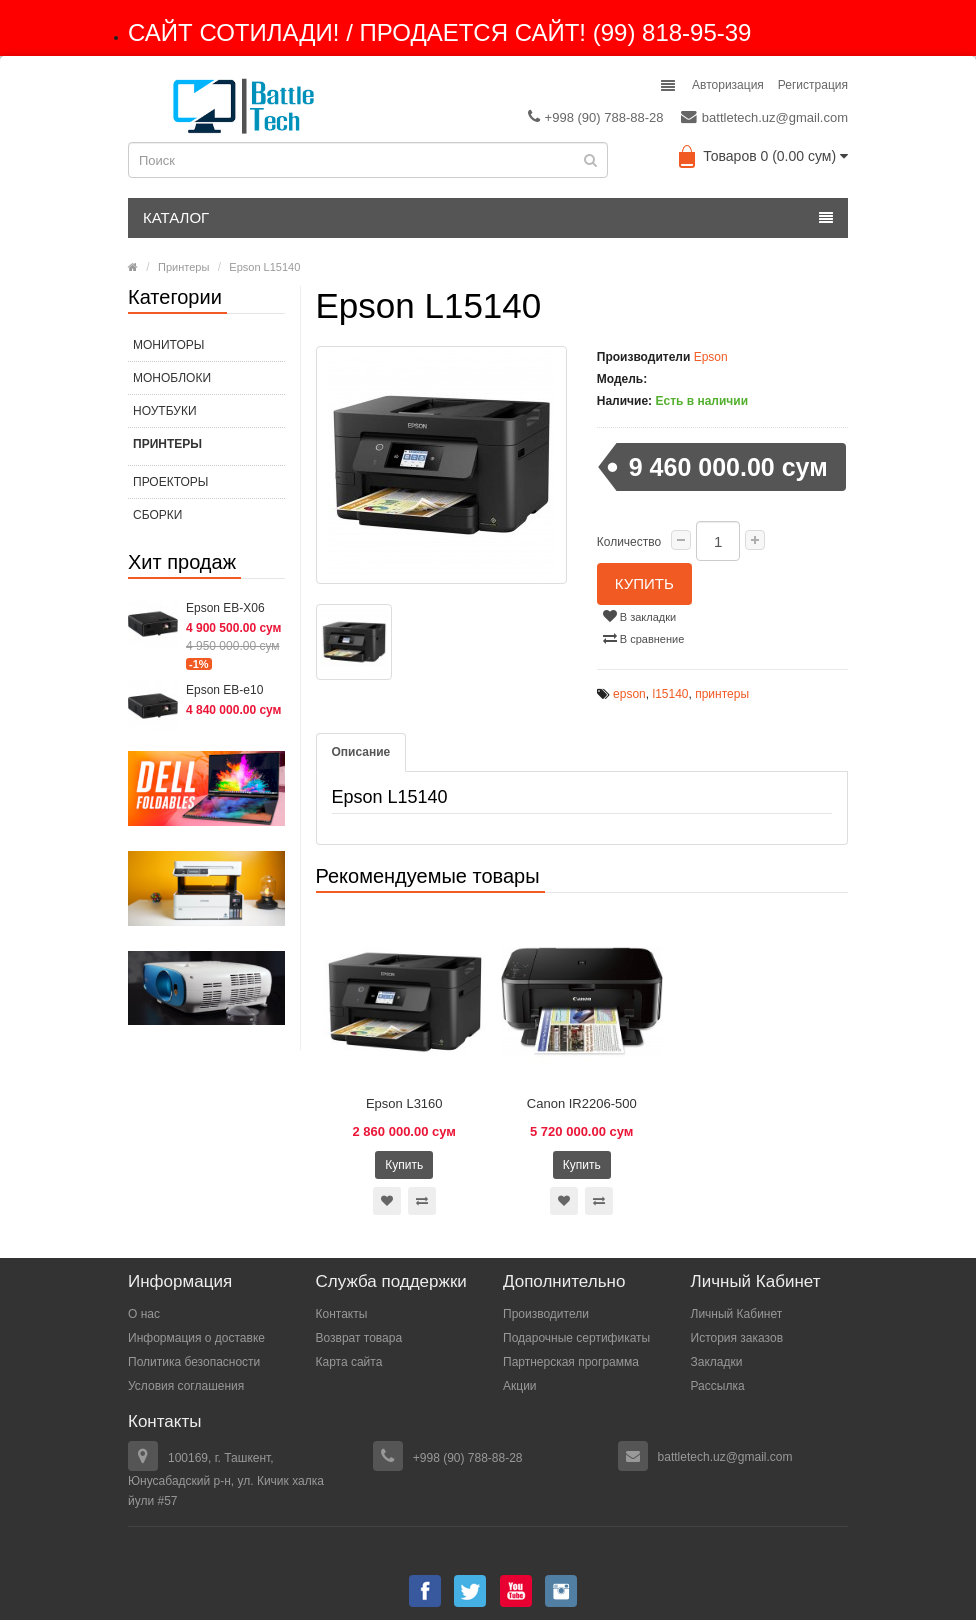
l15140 (670, 694)
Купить (644, 583)
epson (629, 694)
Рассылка (718, 1386)
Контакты (342, 1314)
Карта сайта (349, 1362)
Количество (629, 542)
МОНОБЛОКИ (172, 378)
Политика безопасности (194, 1362)
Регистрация (813, 85)
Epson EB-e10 (224, 690)
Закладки (717, 1362)
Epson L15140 (264, 267)
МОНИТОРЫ (168, 345)
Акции (520, 1386)
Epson (711, 357)
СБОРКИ (157, 515)
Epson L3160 (404, 1103)
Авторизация (728, 85)
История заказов (737, 1338)
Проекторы (170, 482)
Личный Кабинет (737, 1314)
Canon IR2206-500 (582, 1103)
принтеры (722, 694)
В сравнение (644, 638)
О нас (144, 1314)
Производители (546, 1314)
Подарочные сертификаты (576, 1338)
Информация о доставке (196, 1338)
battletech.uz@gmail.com (764, 117)
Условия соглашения (186, 1386)
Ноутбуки (165, 411)
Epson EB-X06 (225, 608)
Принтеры (183, 267)
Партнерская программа (571, 1362)
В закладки (639, 616)
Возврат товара (359, 1338)
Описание (361, 752)
